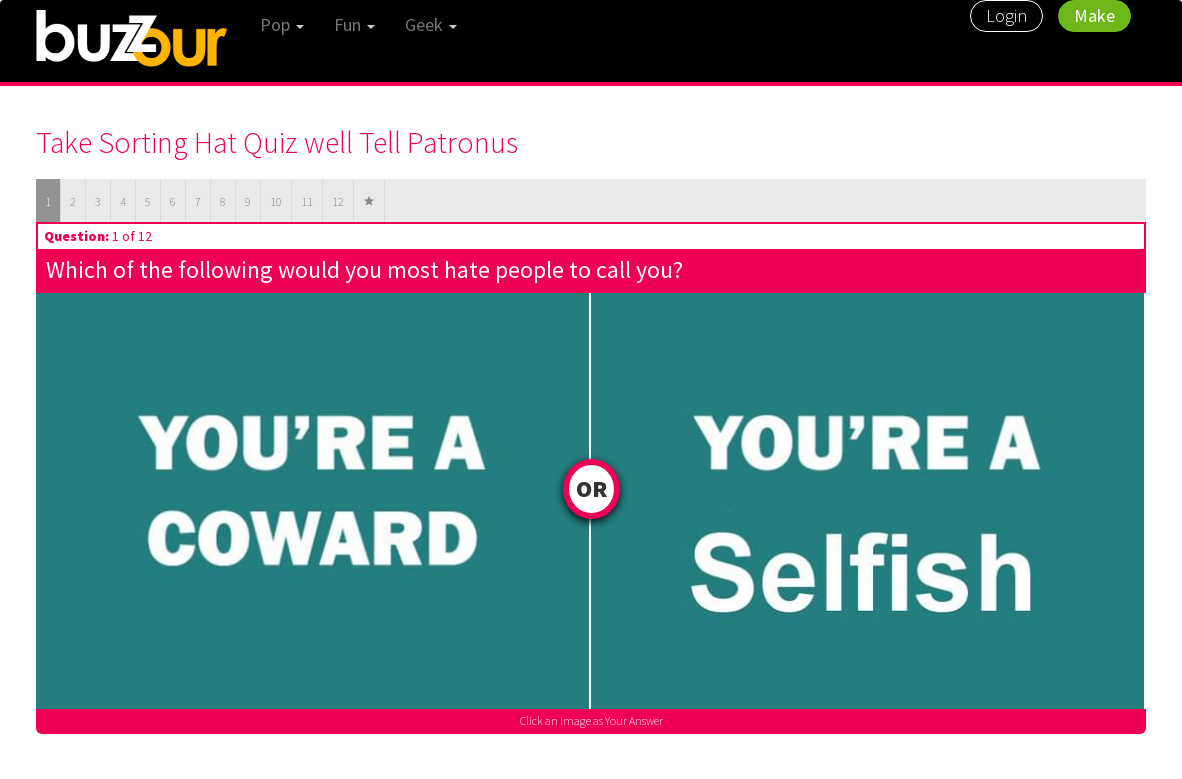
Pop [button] (282, 24)
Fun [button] (354, 24)
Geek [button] (431, 24)
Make (1094, 15)
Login (1006, 15)
